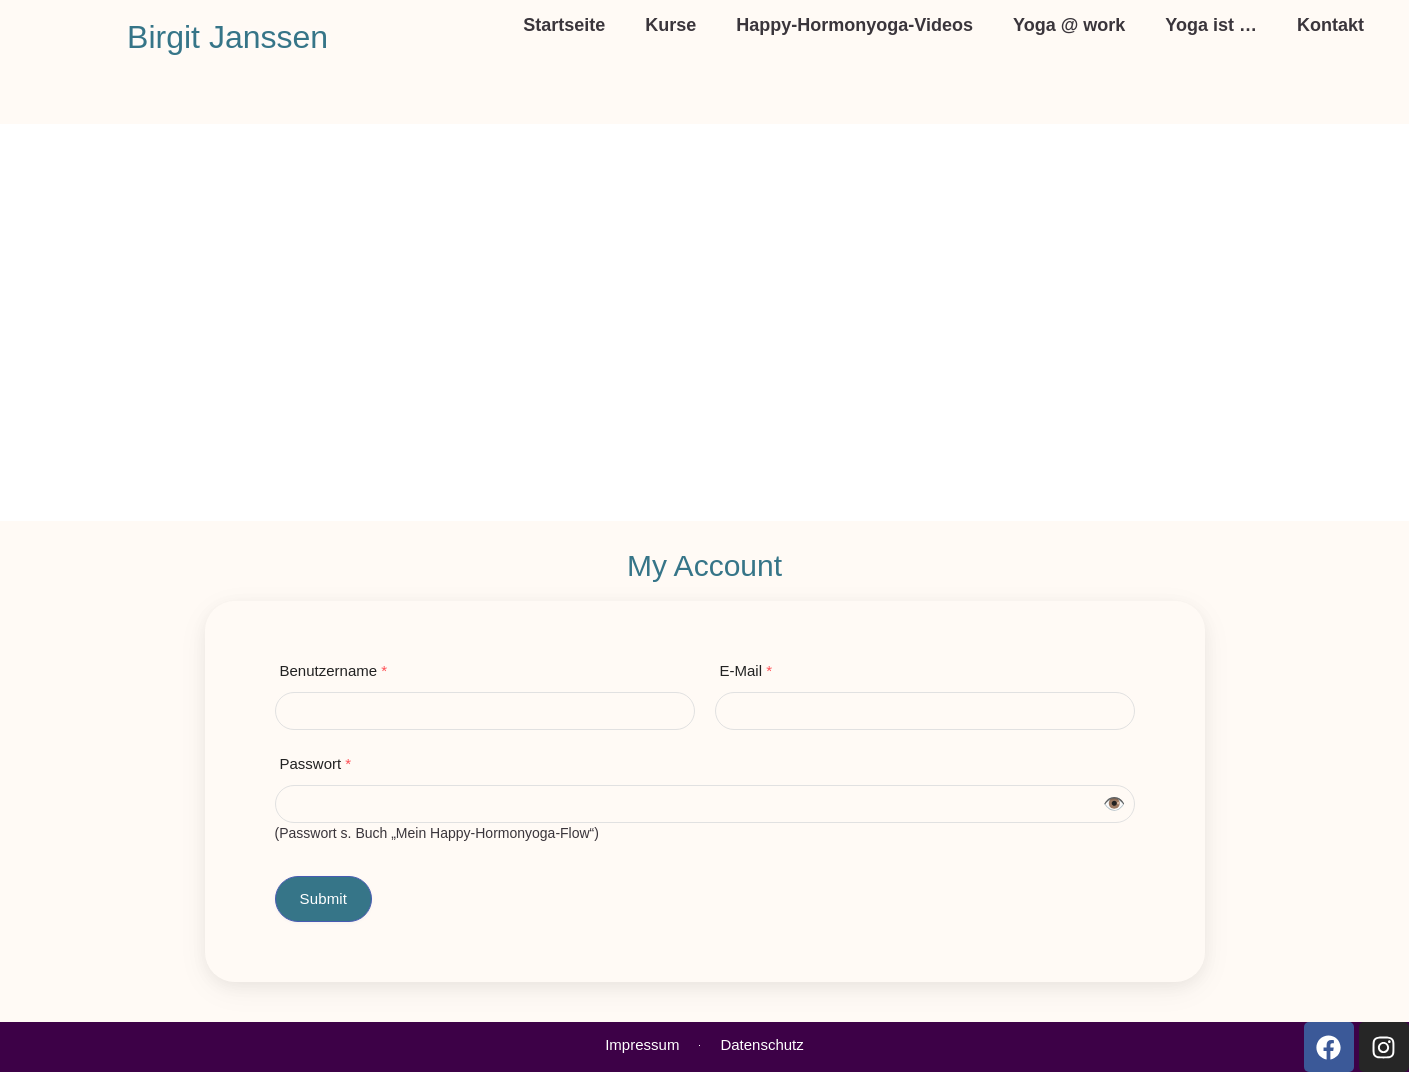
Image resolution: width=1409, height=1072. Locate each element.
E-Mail (746, 670)
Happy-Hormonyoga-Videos (854, 25)
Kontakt (1330, 25)
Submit (324, 898)
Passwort (316, 763)
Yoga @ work (1069, 25)
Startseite (564, 25)
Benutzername (334, 670)
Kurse (670, 25)
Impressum (642, 1044)
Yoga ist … (1211, 25)
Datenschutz (761, 1044)
